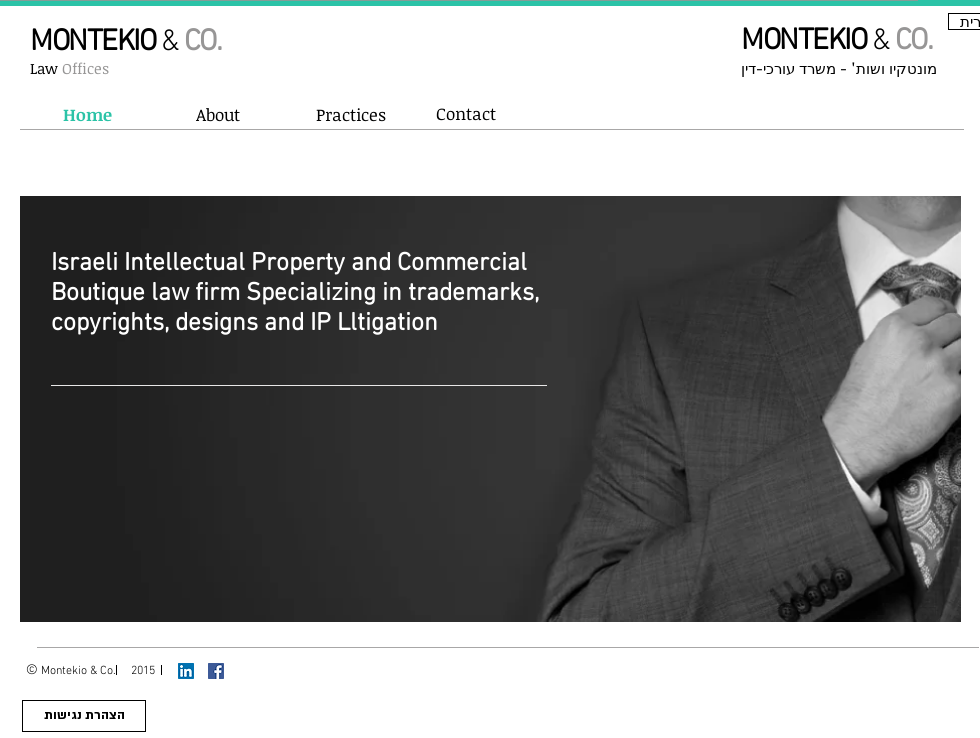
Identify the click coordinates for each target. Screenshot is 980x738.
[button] (350, 115)
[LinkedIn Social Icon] (186, 671)
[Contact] (466, 114)
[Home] (87, 115)
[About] (217, 115)
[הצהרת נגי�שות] (84, 716)
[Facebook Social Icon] (216, 671)
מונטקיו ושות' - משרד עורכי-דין (839, 69)
